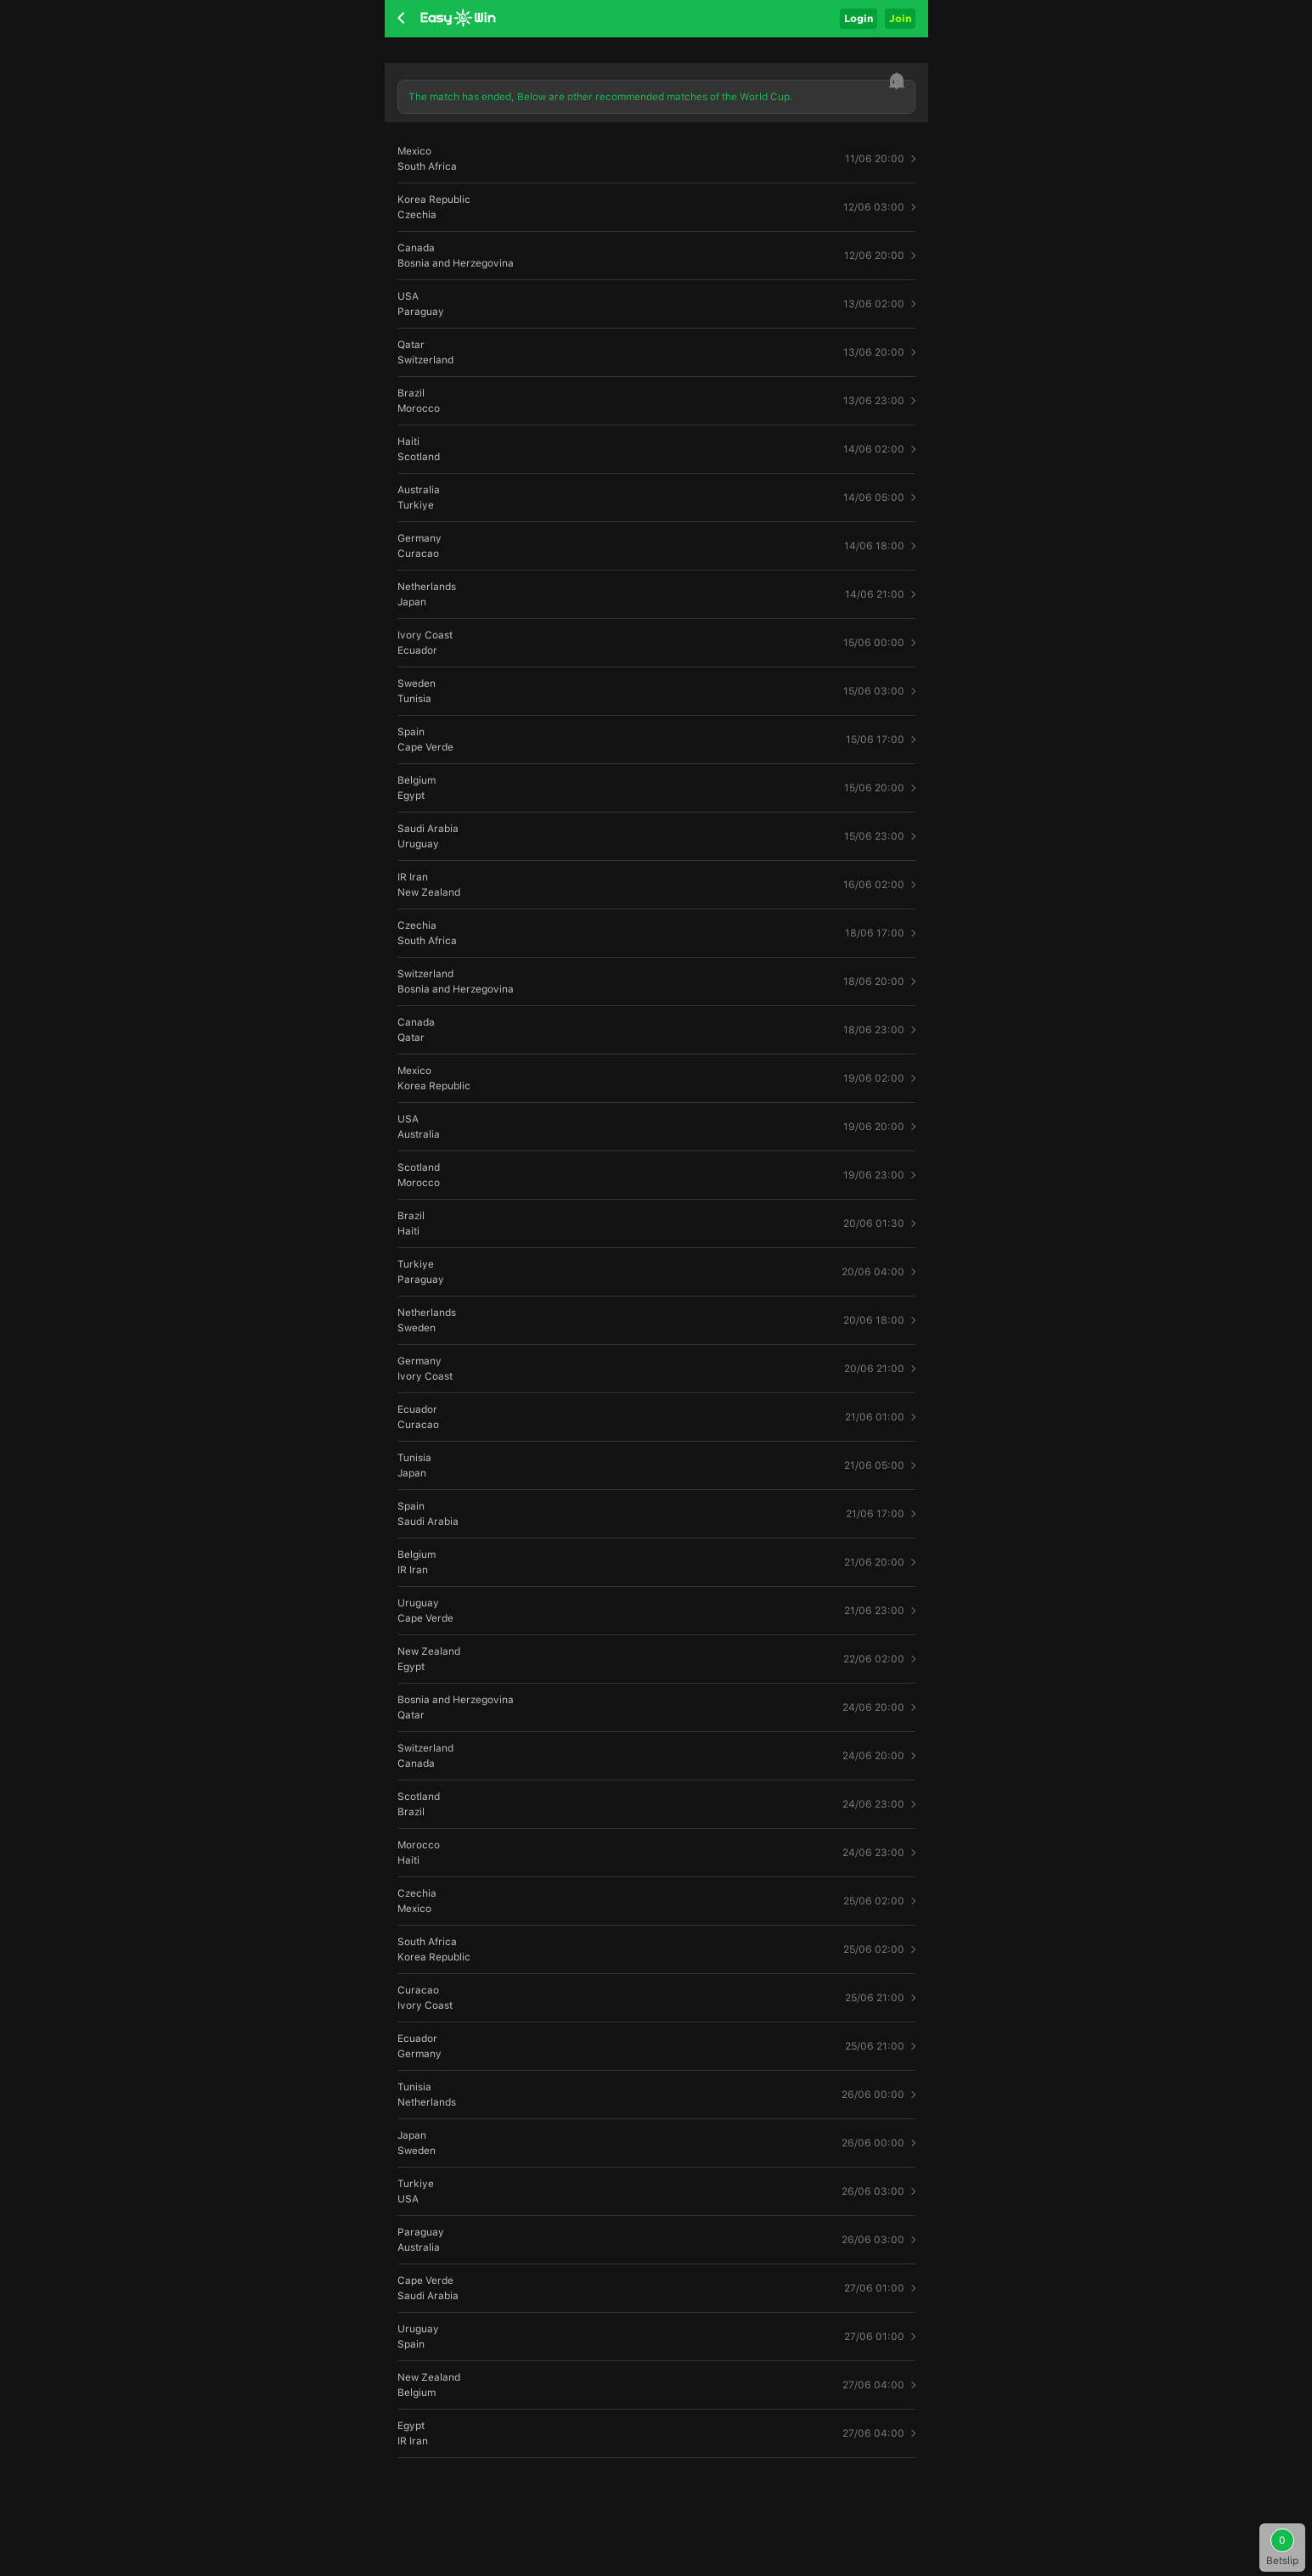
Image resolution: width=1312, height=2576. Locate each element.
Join (900, 18)
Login (858, 18)
